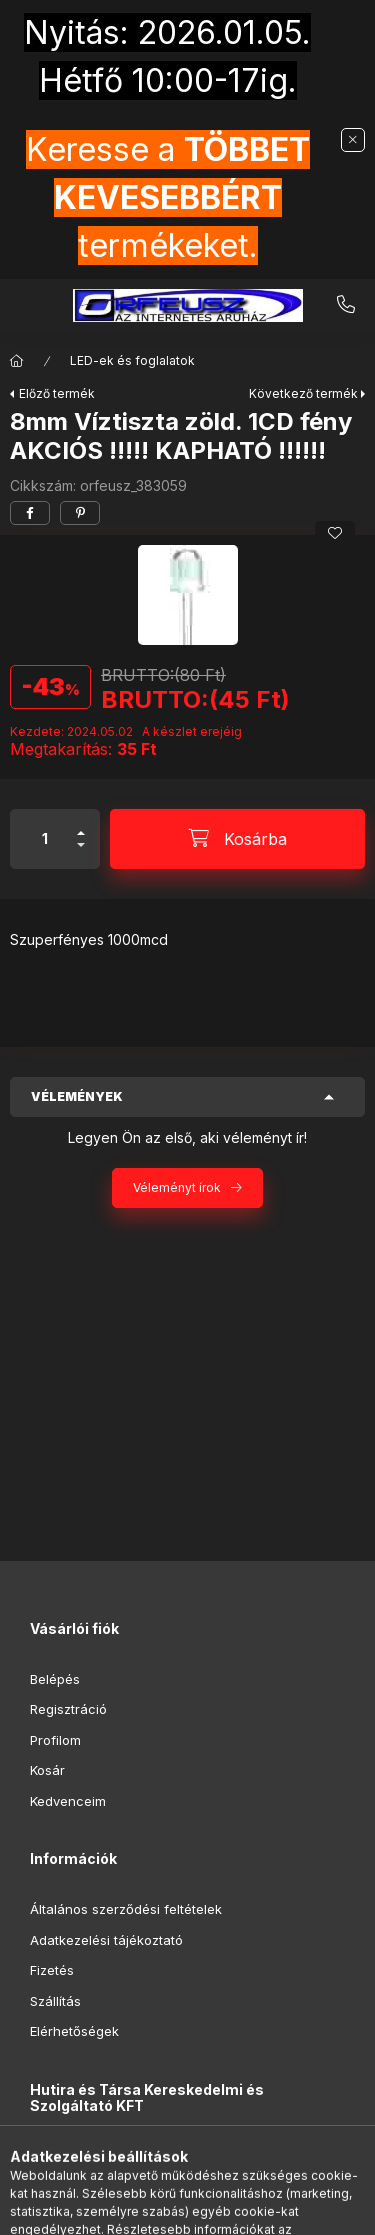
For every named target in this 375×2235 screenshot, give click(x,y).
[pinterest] (80, 513)
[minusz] (81, 853)
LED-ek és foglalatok (132, 360)
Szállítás (55, 2001)
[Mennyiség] (45, 839)
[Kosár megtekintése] (269, 2210)
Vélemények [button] (77, 1096)
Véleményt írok (177, 1187)
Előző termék (57, 393)
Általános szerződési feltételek (126, 1909)
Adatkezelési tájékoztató (106, 1940)
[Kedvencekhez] (335, 533)
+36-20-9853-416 (346, 305)
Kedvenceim (68, 1801)
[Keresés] (156, 2210)
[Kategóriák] (106, 2210)
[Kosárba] (237, 839)
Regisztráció (68, 1709)
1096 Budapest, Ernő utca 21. (143, 2156)
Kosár (47, 1770)
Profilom (55, 1740)
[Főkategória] (17, 361)
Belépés (55, 1679)
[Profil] (206, 2210)
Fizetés (52, 1970)
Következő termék (303, 393)
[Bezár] (353, 140)
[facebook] (30, 513)
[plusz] (81, 824)
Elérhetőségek (74, 2031)
